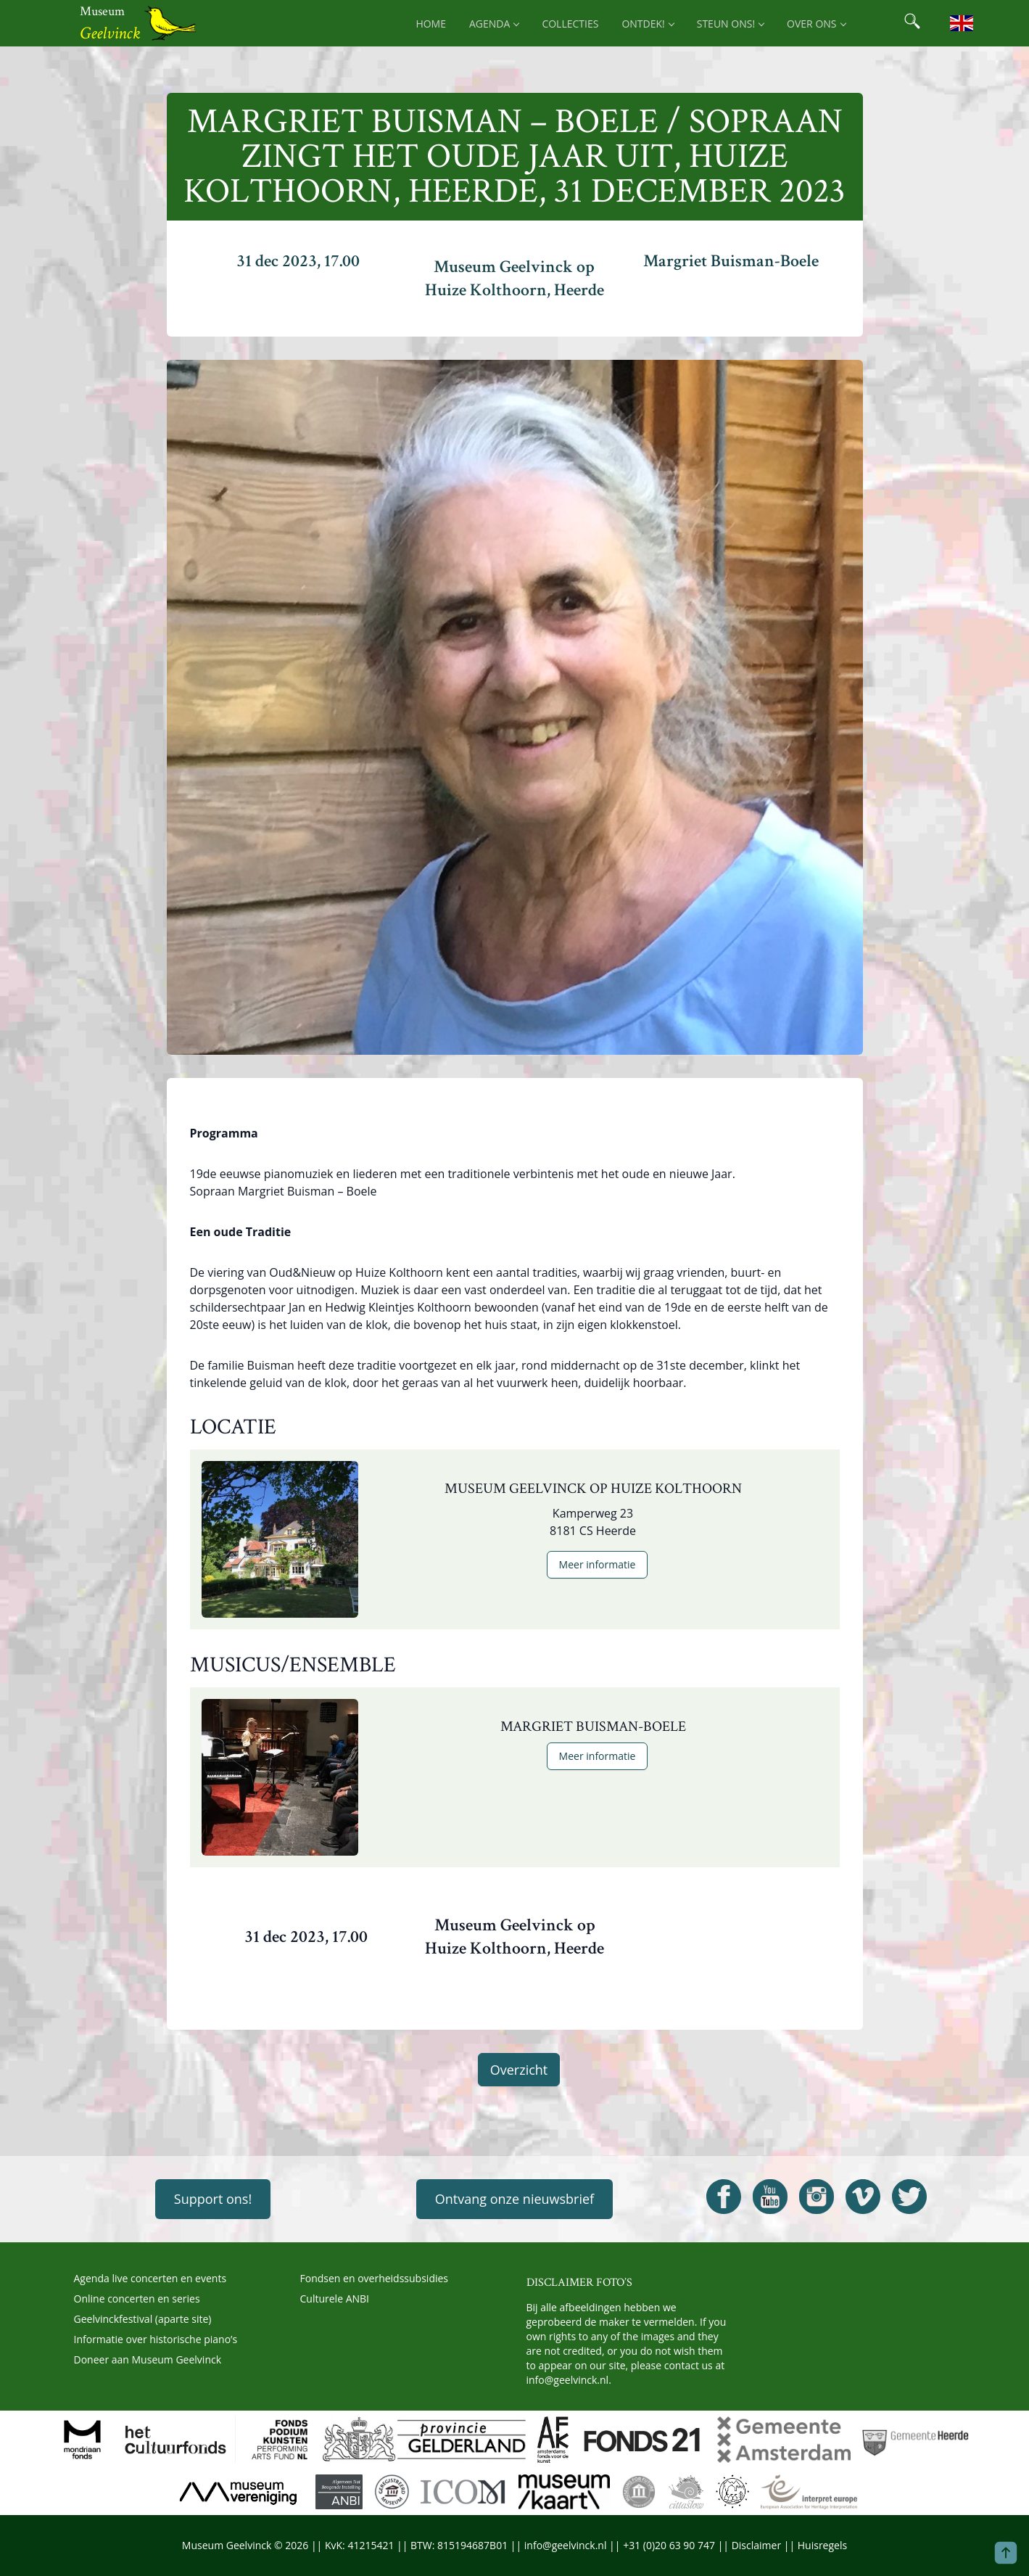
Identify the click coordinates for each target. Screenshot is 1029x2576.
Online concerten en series (137, 2298)
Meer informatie (597, 1564)
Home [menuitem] (431, 23)
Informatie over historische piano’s (156, 2339)
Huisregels (822, 2545)
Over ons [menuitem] (816, 23)
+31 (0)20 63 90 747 (669, 2545)
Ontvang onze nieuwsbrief (514, 2198)
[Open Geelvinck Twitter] (909, 2196)
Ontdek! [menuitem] (647, 23)
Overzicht (519, 2069)
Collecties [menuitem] (570, 23)
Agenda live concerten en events (150, 2278)
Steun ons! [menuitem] (730, 23)
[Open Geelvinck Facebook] (723, 2196)
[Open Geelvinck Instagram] (816, 2196)
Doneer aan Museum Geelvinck (148, 2359)
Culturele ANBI (334, 2298)
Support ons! (213, 2198)
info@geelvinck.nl (567, 2380)
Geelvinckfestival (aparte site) (143, 2319)
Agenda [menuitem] (493, 23)
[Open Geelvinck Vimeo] (863, 2196)
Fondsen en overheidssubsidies (374, 2278)
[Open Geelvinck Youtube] (770, 2196)
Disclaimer (756, 2545)
